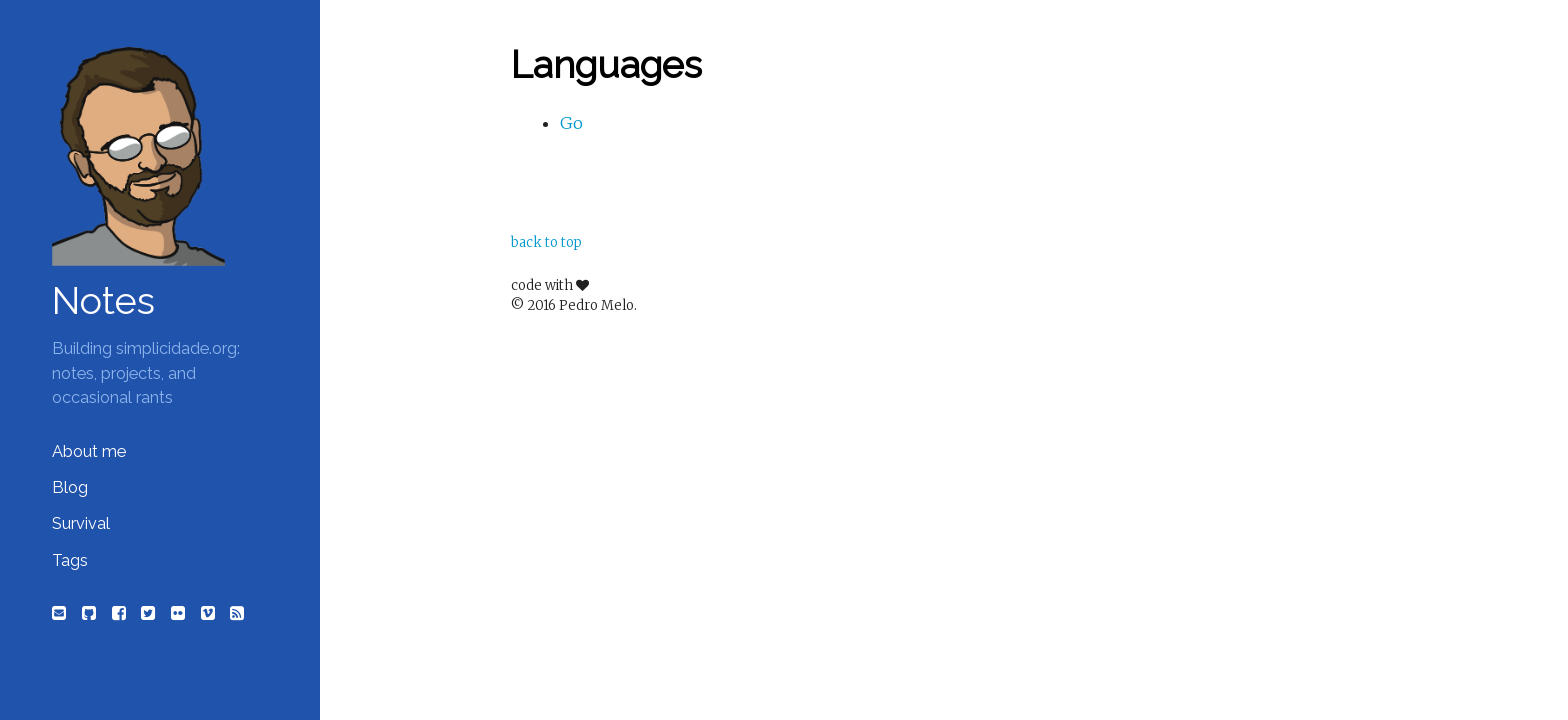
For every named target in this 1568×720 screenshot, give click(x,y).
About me (89, 451)
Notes (103, 301)
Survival (81, 523)
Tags (70, 560)
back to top (546, 242)
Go (571, 123)
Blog (70, 487)
